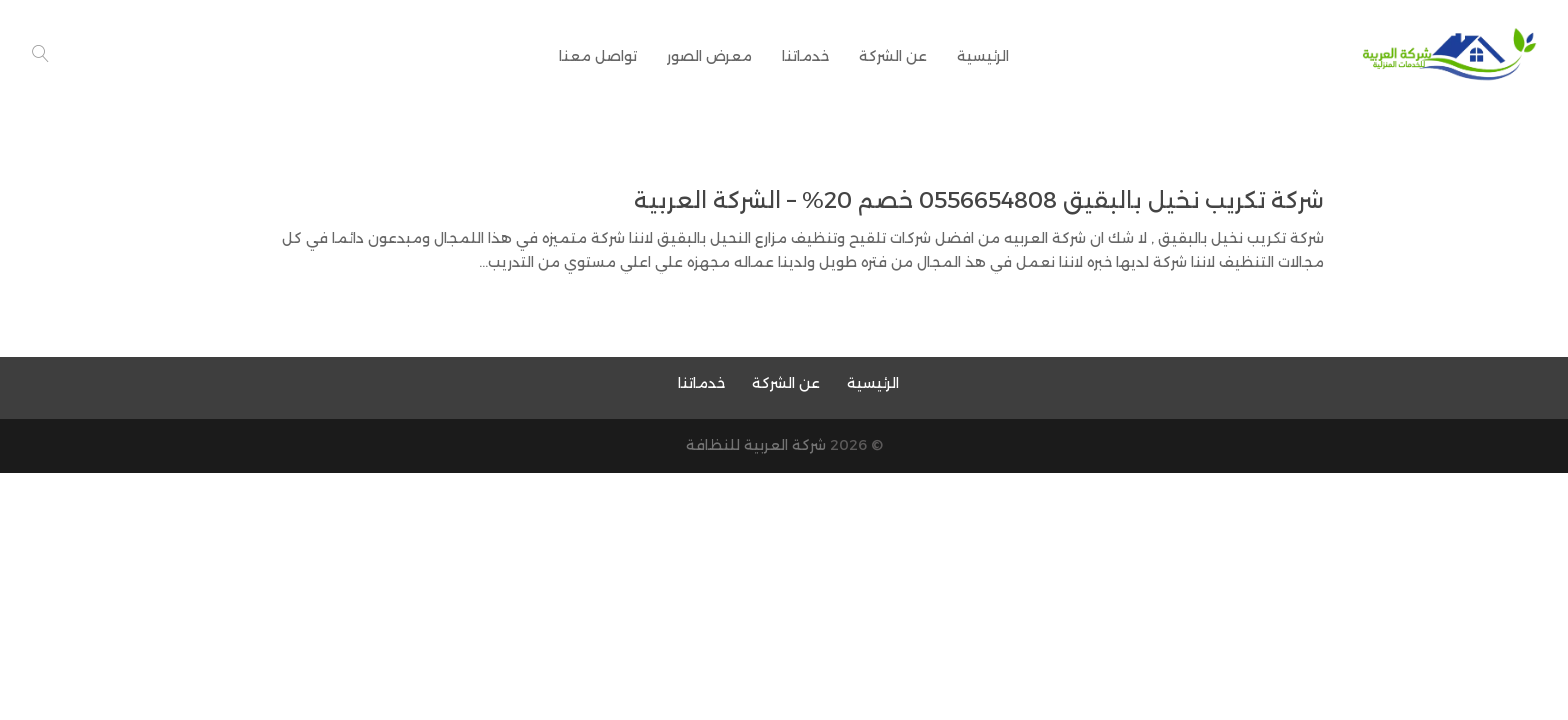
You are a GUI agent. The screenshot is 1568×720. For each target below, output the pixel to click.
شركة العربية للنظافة (756, 445)
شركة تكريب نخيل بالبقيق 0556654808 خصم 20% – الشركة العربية (979, 200)
